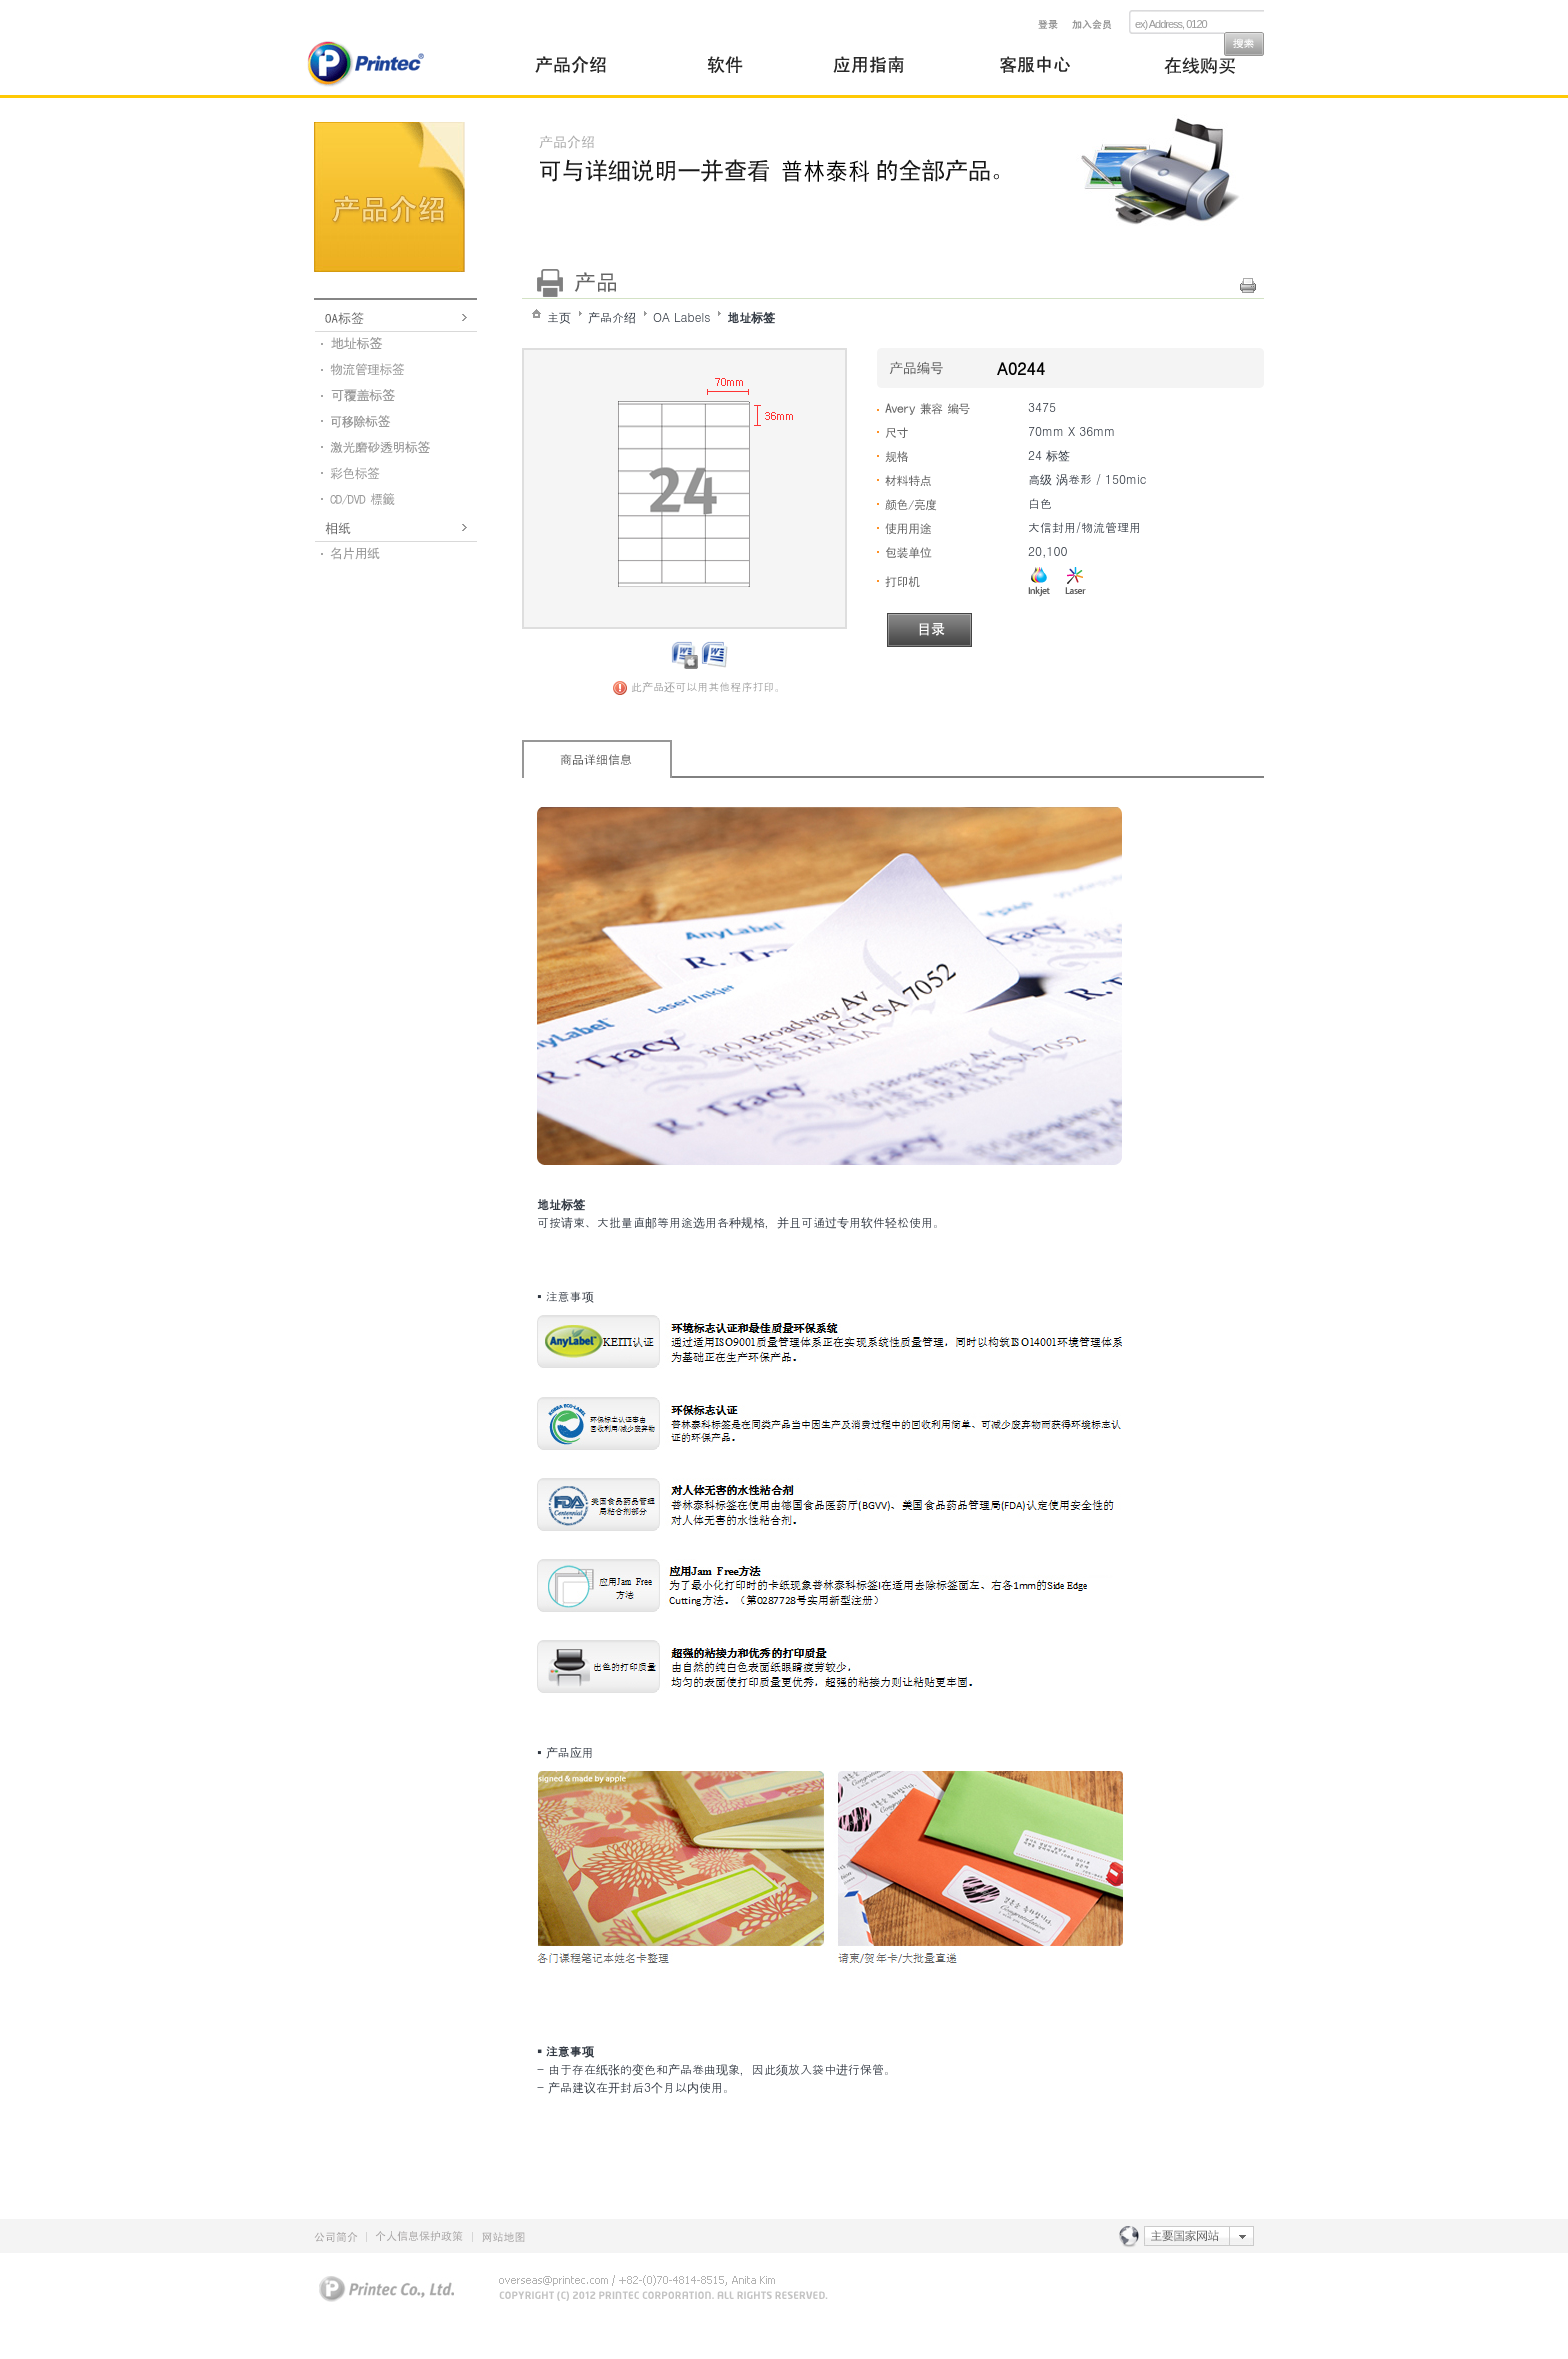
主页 (559, 316)
